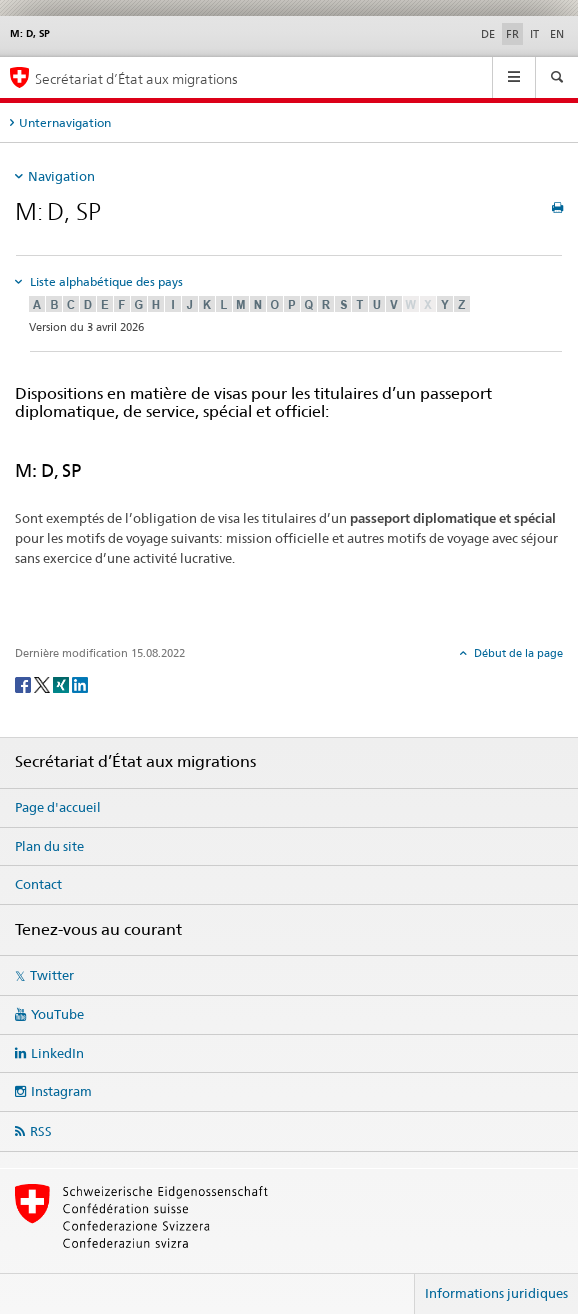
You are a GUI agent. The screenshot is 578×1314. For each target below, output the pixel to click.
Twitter (52, 975)
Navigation (61, 176)
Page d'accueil (58, 807)
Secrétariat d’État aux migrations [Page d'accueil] (136, 78)
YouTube (57, 1014)
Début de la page (517, 653)
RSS (41, 1131)
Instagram (61, 1091)
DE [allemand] (488, 34)
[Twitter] (43, 683)
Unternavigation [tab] (65, 122)
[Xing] (62, 683)
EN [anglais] (557, 34)
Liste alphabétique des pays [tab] (105, 281)
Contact (38, 884)
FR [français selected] (512, 34)
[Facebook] (24, 683)
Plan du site (49, 846)
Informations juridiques (496, 1293)
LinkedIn (57, 1053)
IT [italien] (534, 34)
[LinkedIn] (80, 683)
